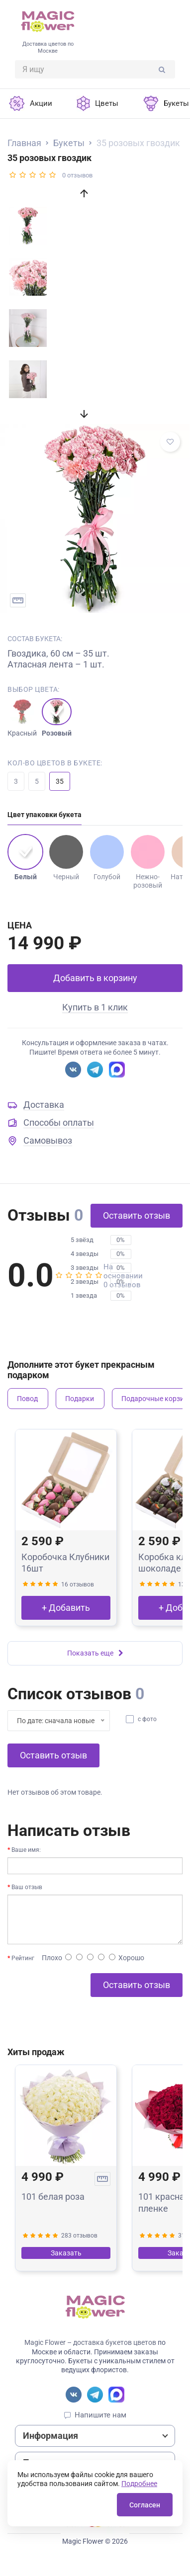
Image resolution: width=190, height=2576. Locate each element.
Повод (27, 1399)
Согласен (144, 2505)
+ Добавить (66, 1607)
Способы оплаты (58, 1122)
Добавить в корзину (95, 978)
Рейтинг (22, 1958)
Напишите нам (100, 2414)
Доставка (43, 1104)
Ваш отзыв (26, 1887)
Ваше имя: (26, 1849)
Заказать (66, 2253)
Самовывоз (47, 1140)
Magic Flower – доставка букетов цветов (90, 2342)
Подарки (79, 1399)
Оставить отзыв (136, 1215)
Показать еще (95, 1653)
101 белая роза (53, 2196)
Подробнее (139, 2484)
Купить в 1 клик (95, 1007)
